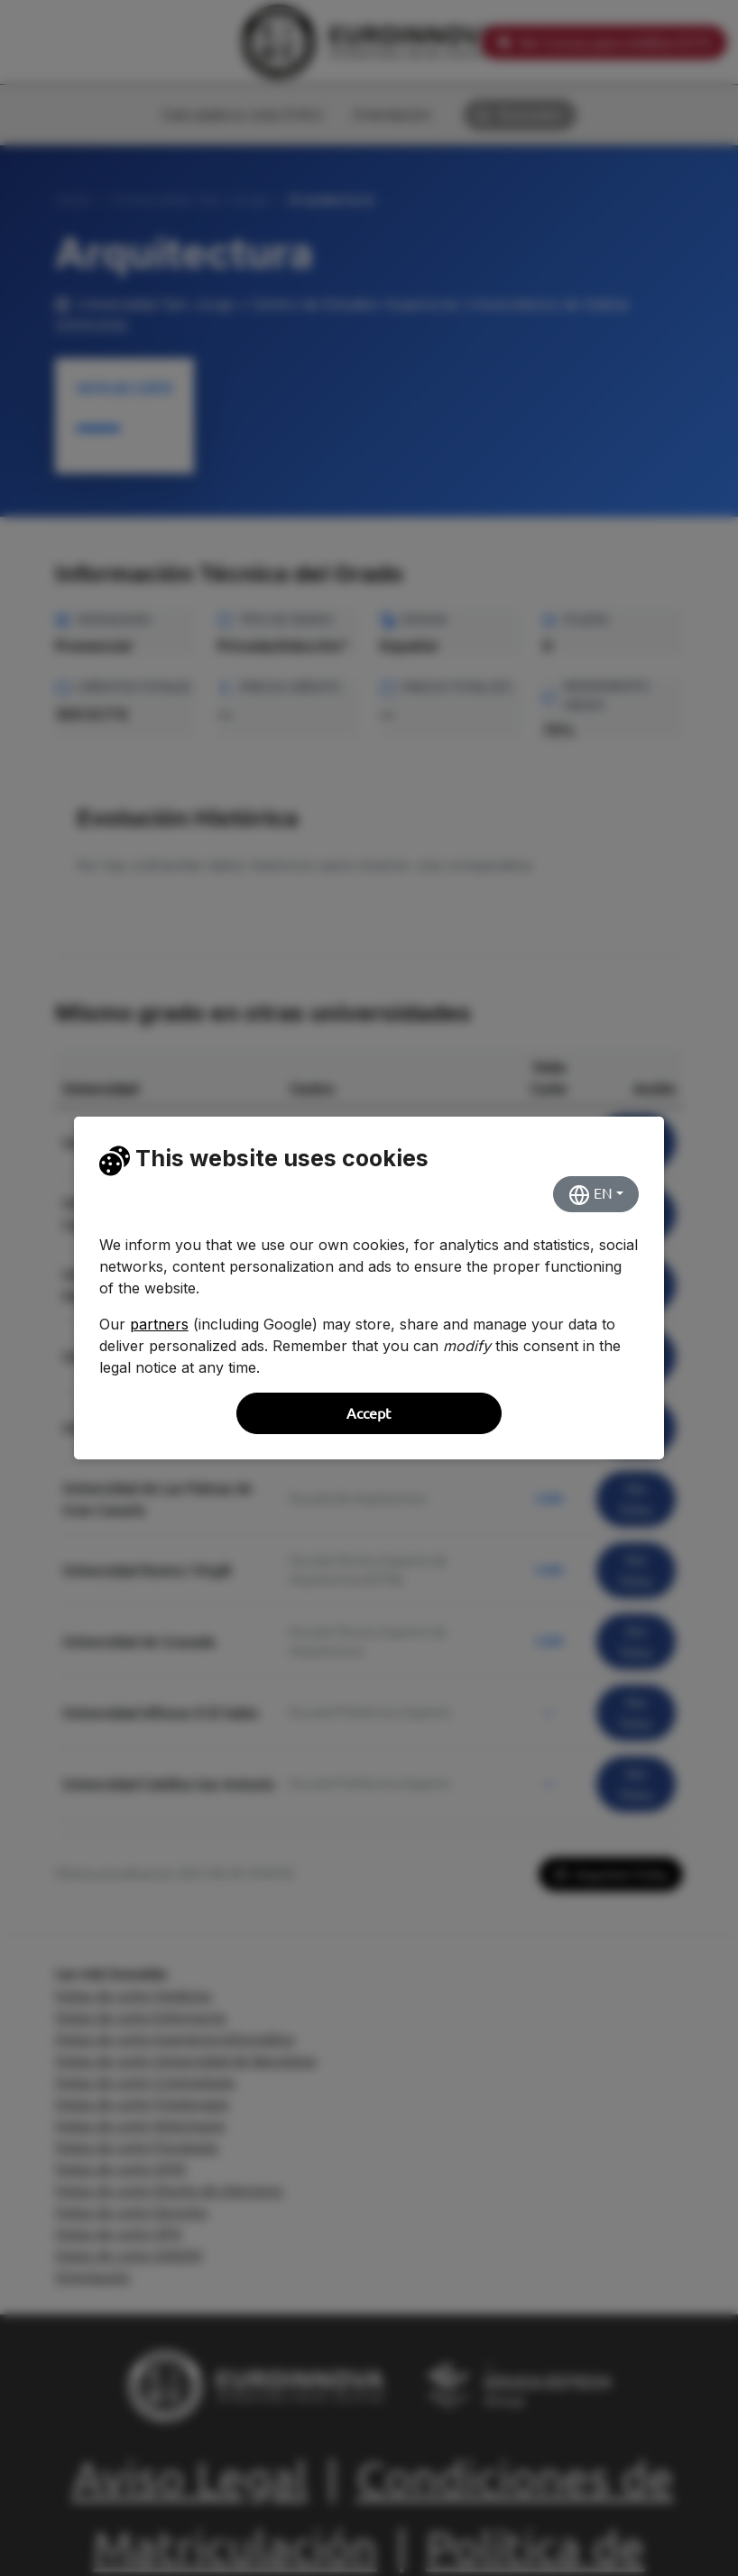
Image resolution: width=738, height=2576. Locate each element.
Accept (368, 1413)
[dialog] (369, 1288)
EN (590, 1195)
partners (159, 1324)
